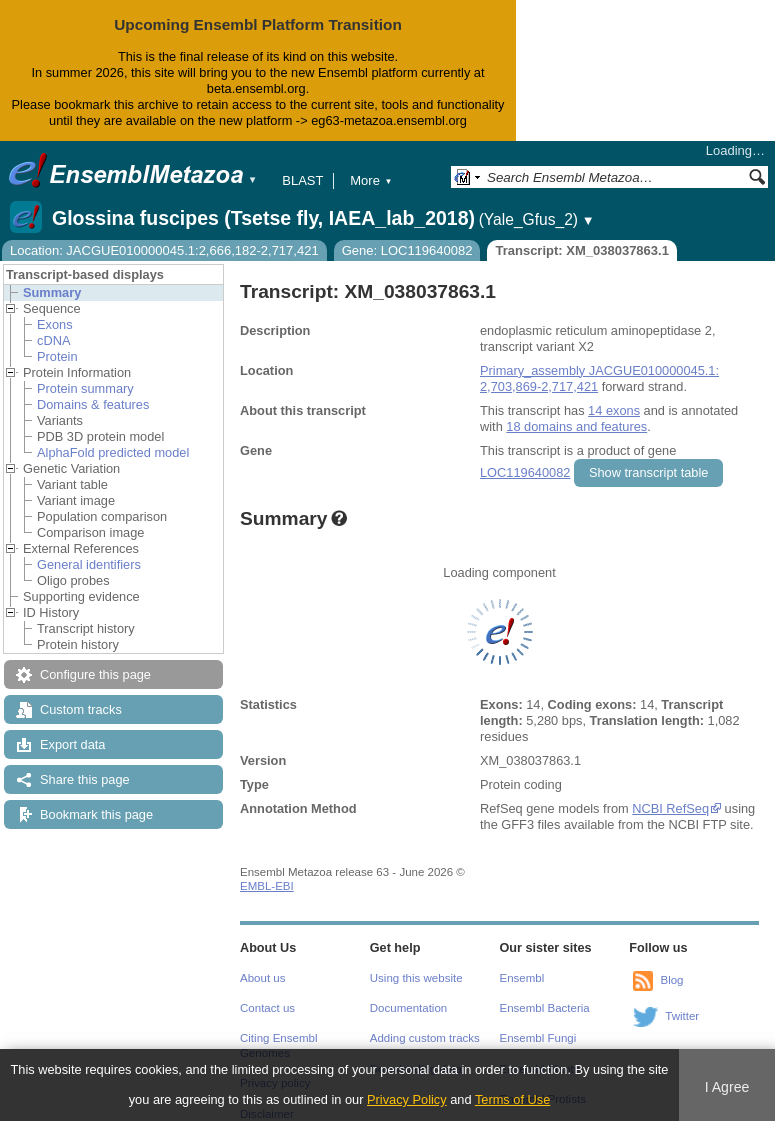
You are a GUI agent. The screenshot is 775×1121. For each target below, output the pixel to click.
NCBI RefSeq (670, 808)
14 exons (614, 410)
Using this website (416, 978)
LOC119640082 (525, 472)
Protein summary (85, 388)
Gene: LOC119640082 (407, 250)
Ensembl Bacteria (545, 1008)
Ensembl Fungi (538, 1038)
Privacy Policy (407, 1099)
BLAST (302, 180)
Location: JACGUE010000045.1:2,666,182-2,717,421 (164, 250)
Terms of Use (512, 1099)
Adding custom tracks (425, 1038)
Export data (72, 744)
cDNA (53, 340)
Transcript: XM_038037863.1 (581, 250)
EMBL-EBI (267, 886)
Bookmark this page (96, 814)
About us (262, 978)
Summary (52, 292)
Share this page (85, 779)
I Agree (727, 1087)
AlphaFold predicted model (113, 452)
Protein (57, 356)
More (371, 180)
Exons (55, 324)
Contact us (267, 1008)
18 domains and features (576, 426)
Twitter (682, 1016)
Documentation (408, 1008)
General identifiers (89, 564)
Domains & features (93, 404)
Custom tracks (81, 709)
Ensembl (522, 978)
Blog (671, 980)
